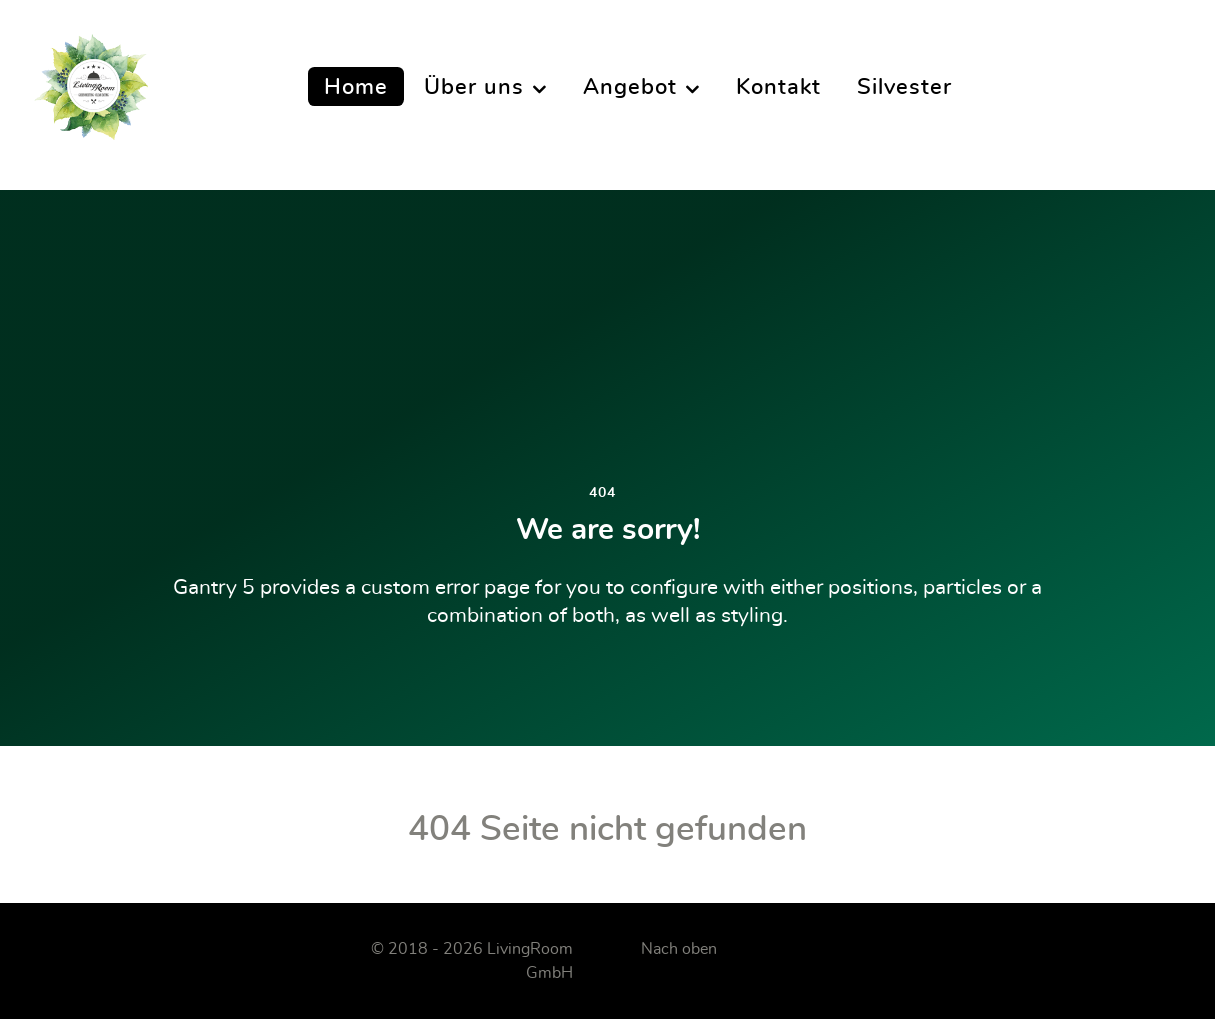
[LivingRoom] (91, 87)
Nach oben (679, 949)
